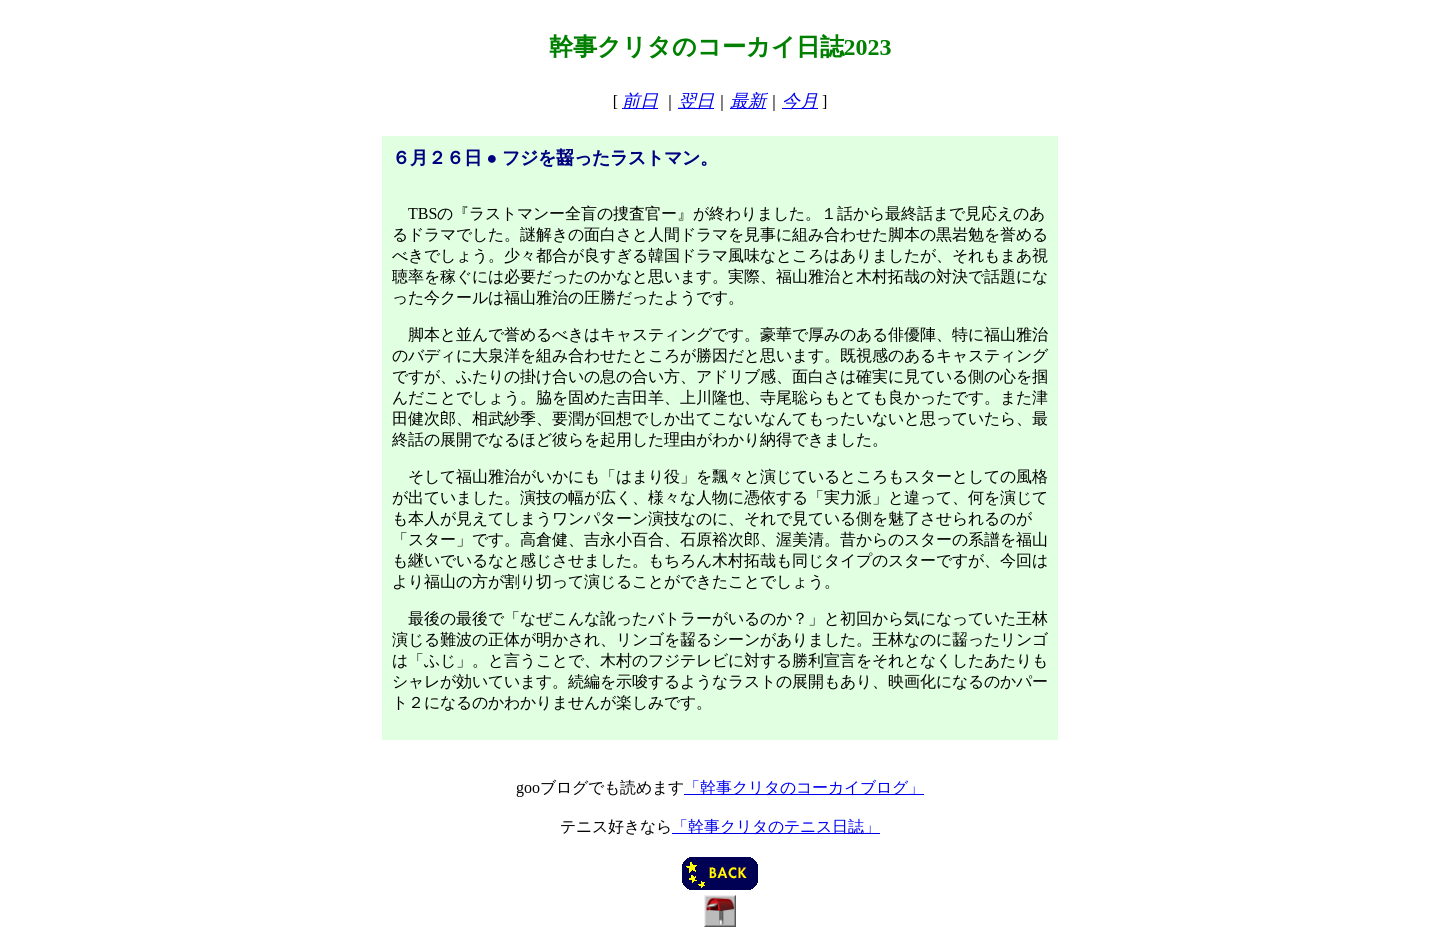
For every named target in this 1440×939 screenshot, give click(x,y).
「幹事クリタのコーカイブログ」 (804, 787)
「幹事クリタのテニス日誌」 (776, 826)
